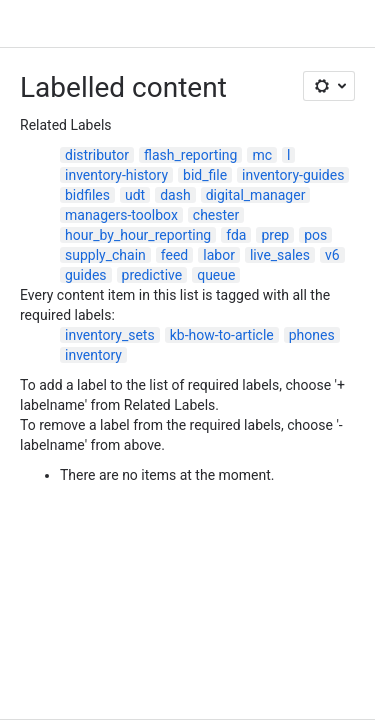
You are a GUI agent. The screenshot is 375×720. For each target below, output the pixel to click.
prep (275, 235)
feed (174, 255)
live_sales (280, 255)
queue (216, 275)
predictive (152, 275)
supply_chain (105, 255)
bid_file (205, 175)
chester (216, 215)
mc (262, 155)
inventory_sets (110, 335)
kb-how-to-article (222, 335)
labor (219, 255)
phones (312, 335)
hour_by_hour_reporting (138, 235)
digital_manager (256, 195)
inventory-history (116, 175)
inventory (93, 355)
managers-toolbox (121, 215)
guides (86, 275)
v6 (332, 255)
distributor (97, 155)
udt (135, 195)
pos (315, 235)
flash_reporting (190, 155)
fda (236, 235)
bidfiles (87, 195)
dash (175, 195)
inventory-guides (293, 175)
